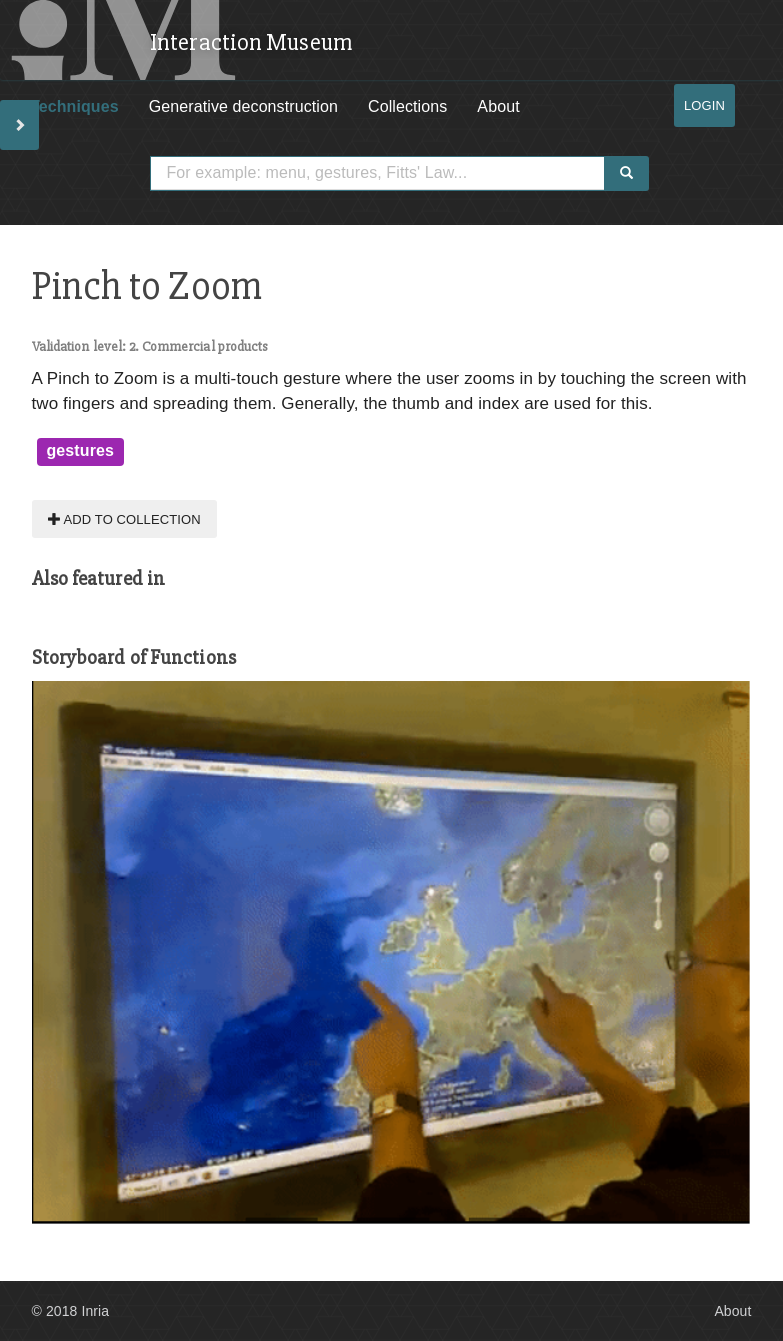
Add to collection (124, 518)
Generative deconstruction (243, 106)
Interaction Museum (251, 42)
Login (704, 105)
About (498, 106)
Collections (407, 106)
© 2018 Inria (71, 1311)
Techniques (74, 106)
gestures (81, 450)
